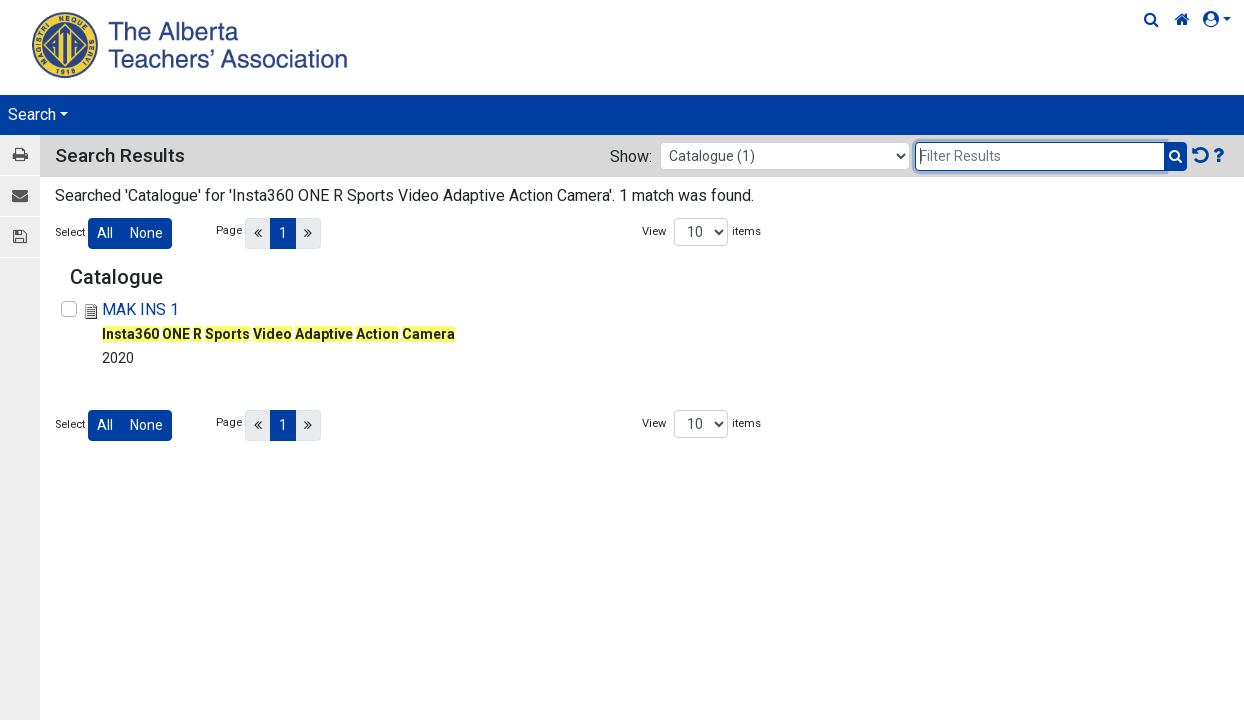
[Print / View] (20, 155)
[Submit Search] (1175, 156)
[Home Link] (1182, 20)
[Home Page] (192, 44)
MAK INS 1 (140, 309)
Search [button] (32, 114)
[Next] (308, 233)
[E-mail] (20, 196)
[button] (1221, 20)
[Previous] (258, 233)
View (654, 231)
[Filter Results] (1040, 156)
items (746, 231)
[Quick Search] (1151, 20)
